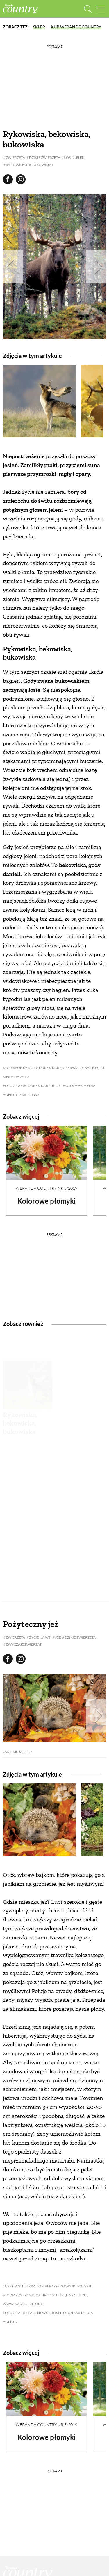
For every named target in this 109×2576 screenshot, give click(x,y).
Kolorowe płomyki (46, 1201)
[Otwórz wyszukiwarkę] (88, 9)
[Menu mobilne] (100, 9)
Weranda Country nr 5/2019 (46, 1188)
